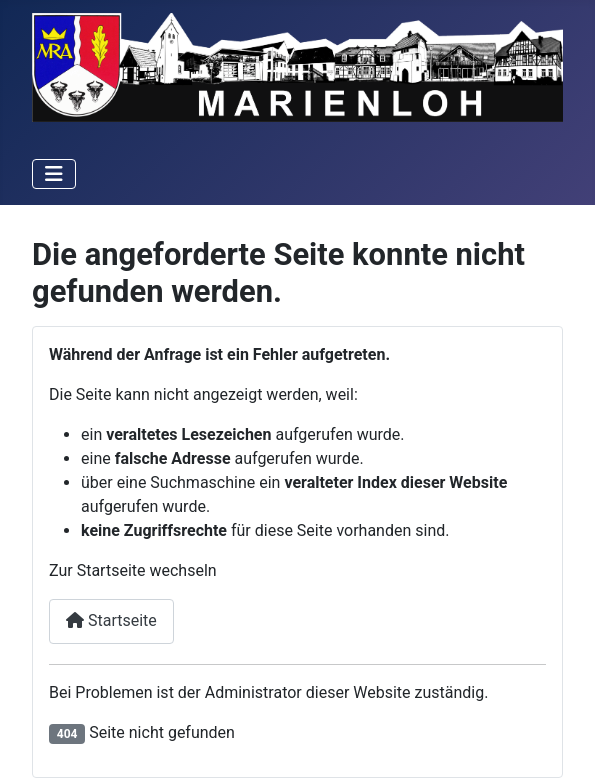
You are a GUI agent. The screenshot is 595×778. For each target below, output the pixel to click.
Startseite (111, 620)
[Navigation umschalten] (54, 174)
